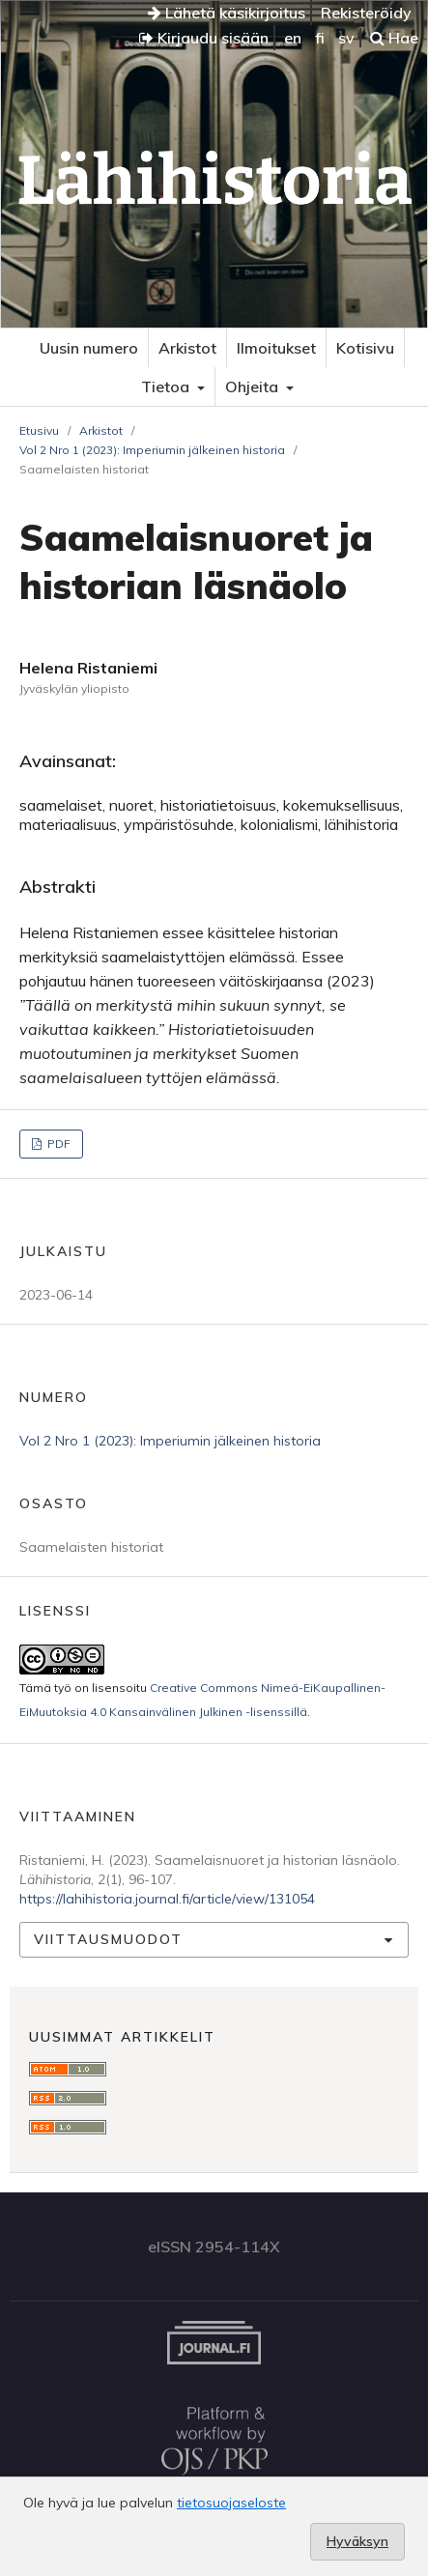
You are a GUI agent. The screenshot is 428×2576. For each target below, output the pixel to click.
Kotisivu (365, 348)
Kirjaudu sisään (204, 37)
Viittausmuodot (108, 1939)
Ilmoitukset (276, 348)
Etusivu (39, 430)
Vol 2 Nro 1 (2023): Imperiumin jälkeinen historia (152, 450)
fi (320, 37)
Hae (394, 37)
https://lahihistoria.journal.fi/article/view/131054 (167, 1898)
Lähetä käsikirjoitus (226, 12)
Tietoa (167, 386)
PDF (57, 1143)
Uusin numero (89, 348)
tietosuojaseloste (231, 2502)
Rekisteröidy (366, 12)
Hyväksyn (357, 2541)
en (292, 37)
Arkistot (187, 348)
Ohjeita (253, 386)
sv (346, 37)
